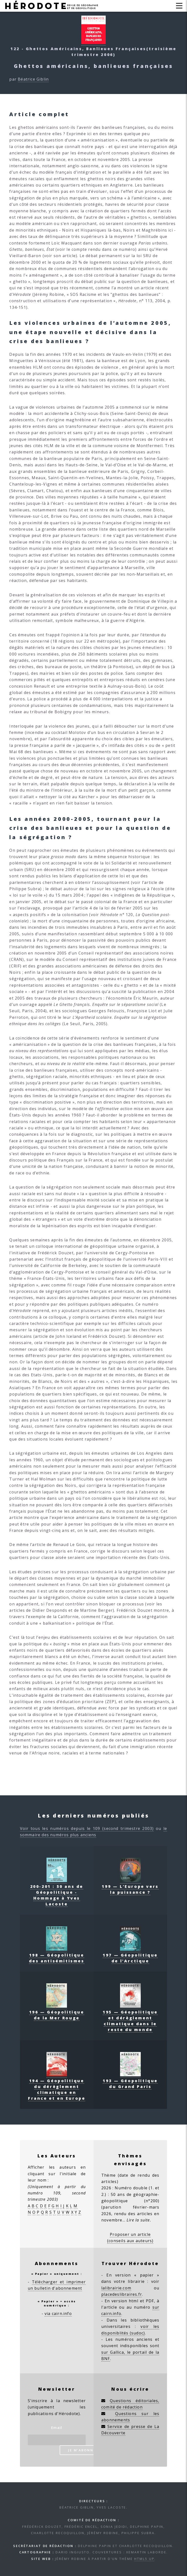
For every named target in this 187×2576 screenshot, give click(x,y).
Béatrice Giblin (33, 79)
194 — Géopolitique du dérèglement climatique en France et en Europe (56, 2086)
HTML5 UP (144, 2559)
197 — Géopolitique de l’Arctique (130, 1955)
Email (56, 2427)
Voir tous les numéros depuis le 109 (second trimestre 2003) (87, 1828)
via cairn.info (58, 2313)
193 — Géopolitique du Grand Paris (130, 2080)
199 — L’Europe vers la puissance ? (130, 1886)
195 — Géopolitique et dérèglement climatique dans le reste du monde (130, 2018)
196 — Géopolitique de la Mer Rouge (56, 2012)
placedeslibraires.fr (121, 2294)
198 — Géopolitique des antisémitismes (56, 1955)
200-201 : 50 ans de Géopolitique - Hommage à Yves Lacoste (56, 1892)
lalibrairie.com (116, 2288)
